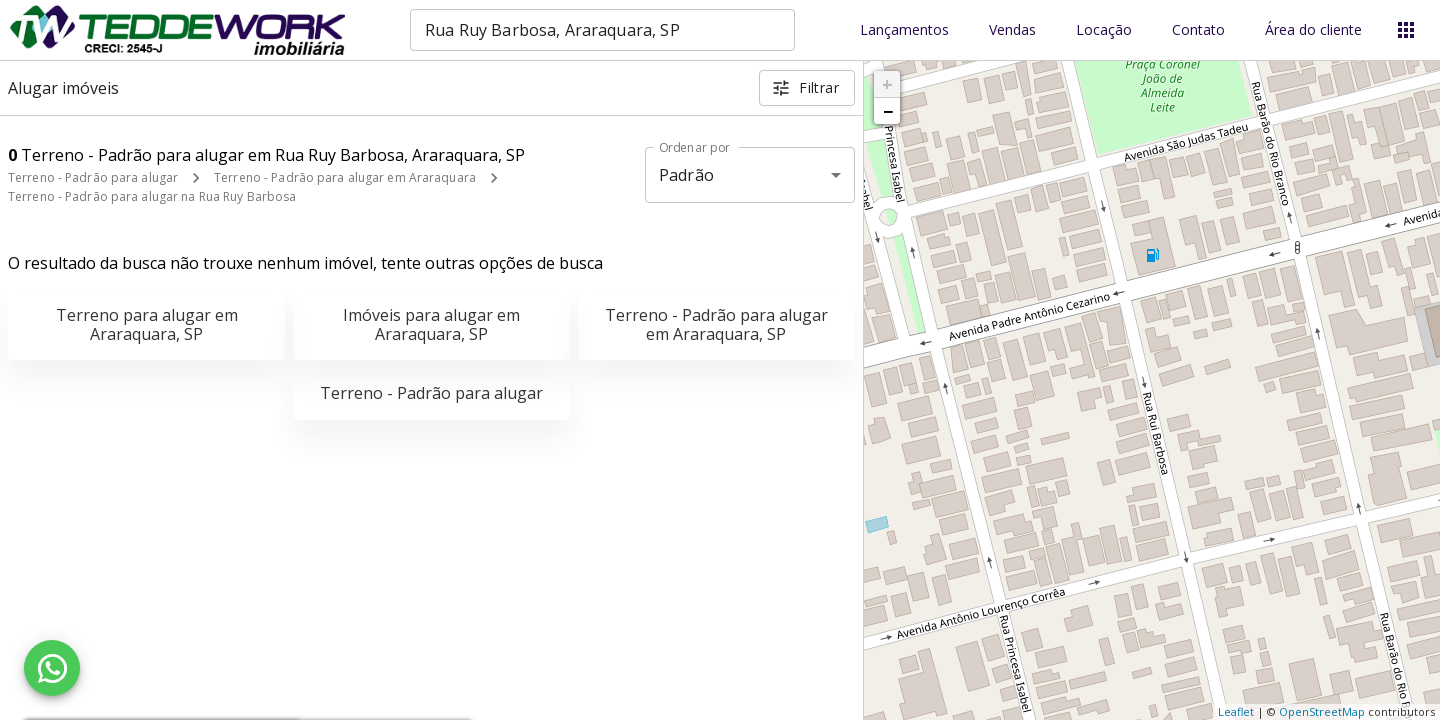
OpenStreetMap (1322, 711)
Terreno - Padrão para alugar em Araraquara (345, 177)
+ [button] (887, 84)
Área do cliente (1313, 30)
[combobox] (602, 30)
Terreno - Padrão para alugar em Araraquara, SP (716, 324)
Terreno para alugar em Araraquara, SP (147, 324)
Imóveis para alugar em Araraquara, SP (431, 324)
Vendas (1012, 30)
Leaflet (1236, 711)
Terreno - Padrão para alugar (93, 177)
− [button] (888, 111)
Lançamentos (904, 30)
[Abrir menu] (1406, 30)
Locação (1104, 30)
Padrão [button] (686, 175)
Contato (1198, 30)
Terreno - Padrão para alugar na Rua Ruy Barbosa (152, 196)
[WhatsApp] (52, 668)
